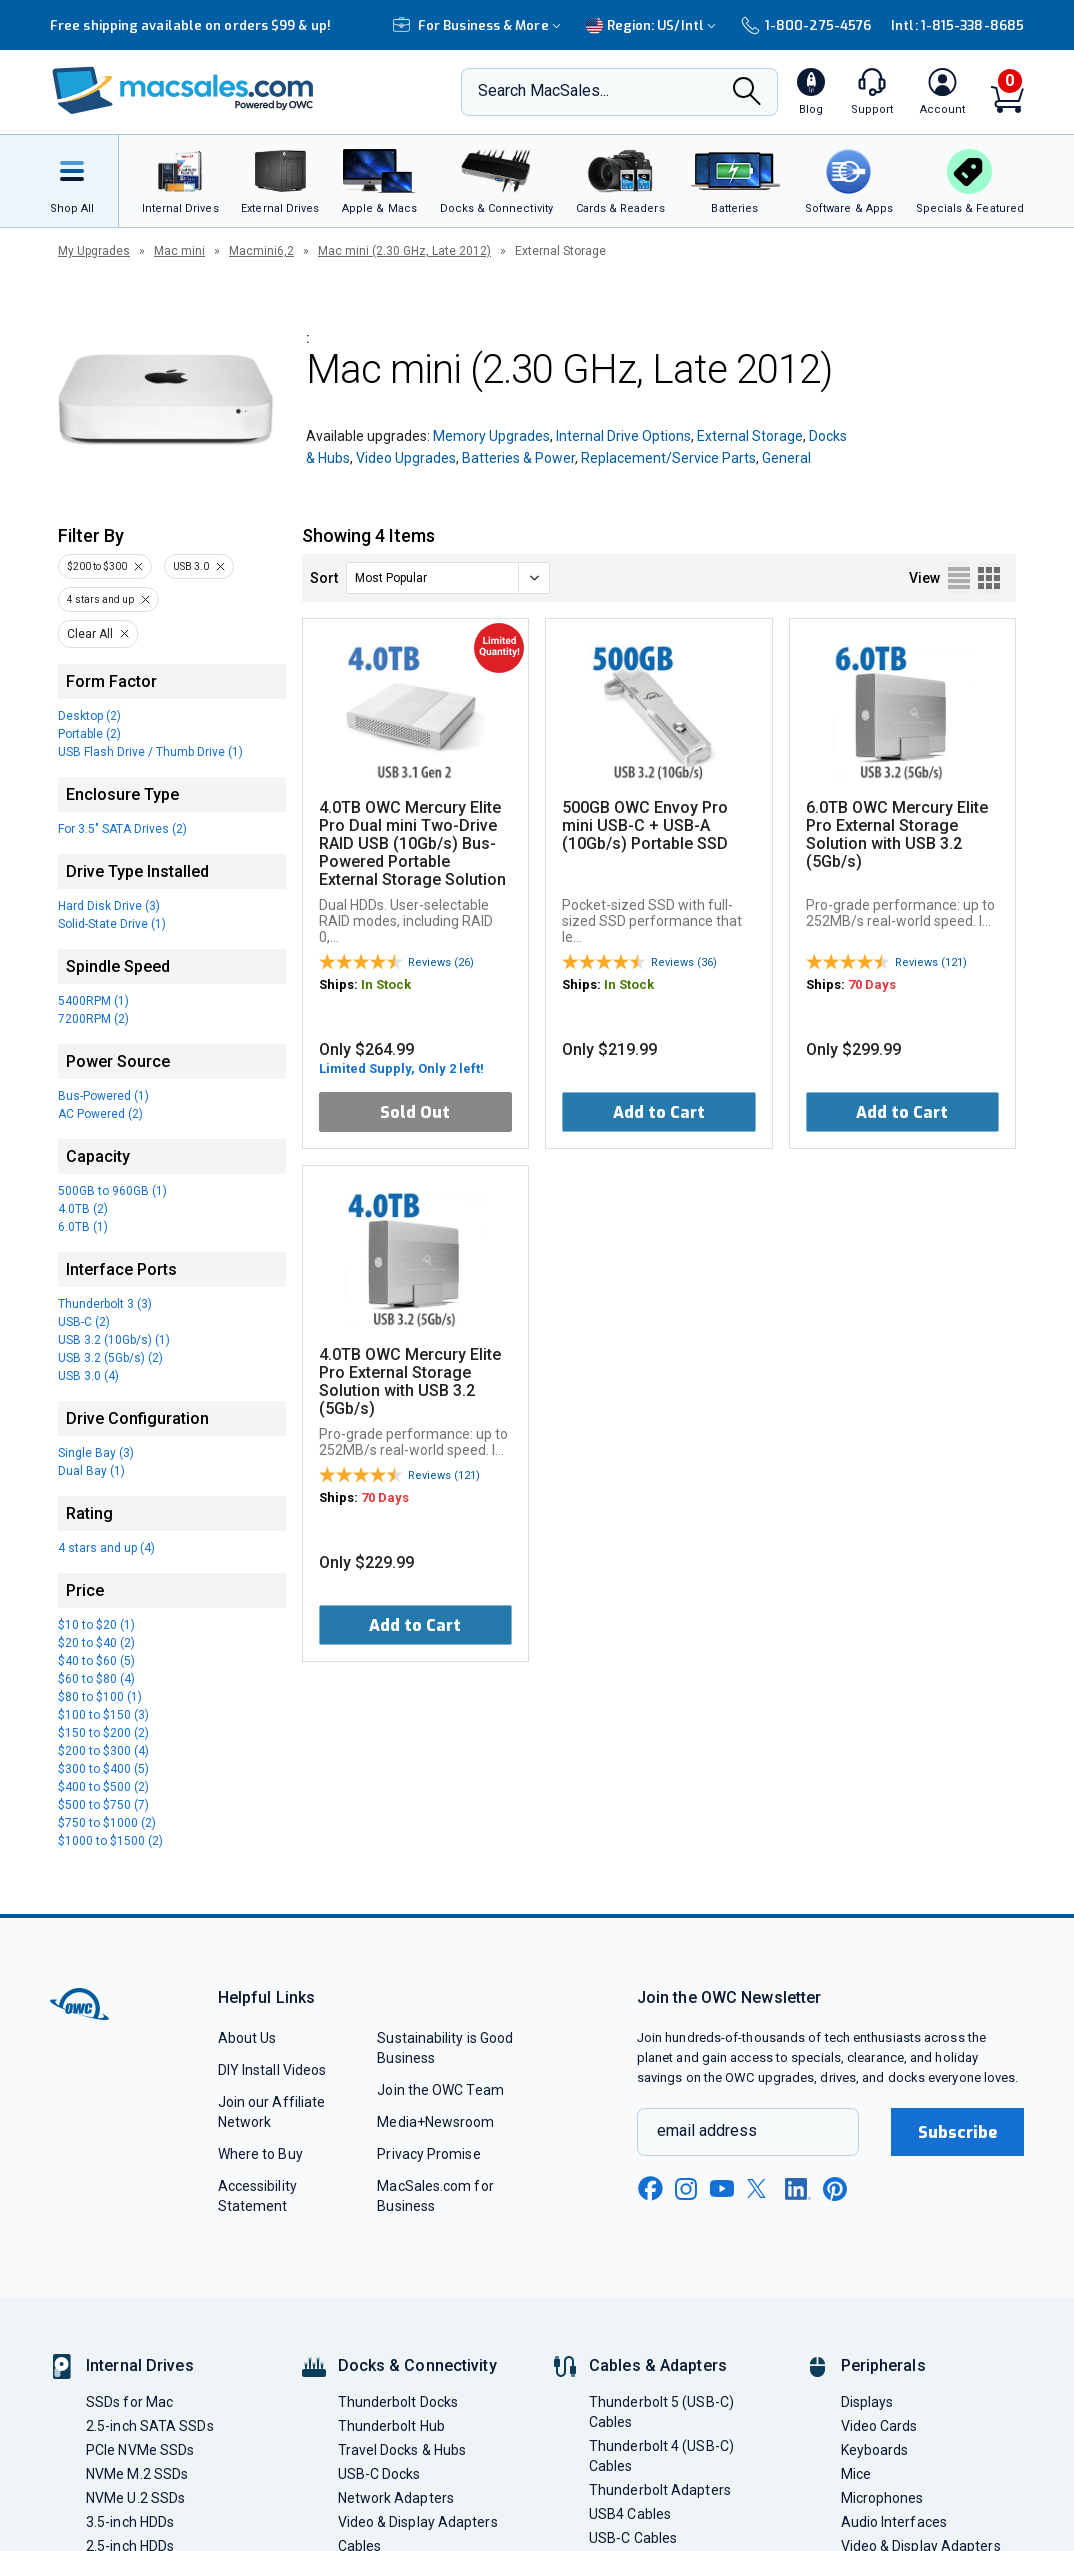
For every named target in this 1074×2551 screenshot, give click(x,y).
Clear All (90, 634)
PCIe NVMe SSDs (140, 2450)
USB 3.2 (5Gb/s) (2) (110, 1358)
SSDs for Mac (129, 2402)
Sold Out (415, 1112)
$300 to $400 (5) (103, 1769)
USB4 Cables (630, 2514)
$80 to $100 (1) (100, 1697)
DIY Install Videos (272, 2070)
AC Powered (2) (100, 1114)
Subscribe (958, 2132)
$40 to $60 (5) (96, 1661)
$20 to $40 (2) (96, 1643)
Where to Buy (260, 2154)
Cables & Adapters (658, 2365)
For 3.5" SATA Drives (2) (122, 829)
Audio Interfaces (894, 2522)
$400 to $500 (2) (103, 1787)
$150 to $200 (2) (103, 1733)
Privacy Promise (428, 2154)
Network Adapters (396, 2498)
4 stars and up (100, 599)
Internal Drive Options (623, 436)
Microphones (882, 2498)
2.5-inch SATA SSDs (150, 2426)
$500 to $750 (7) (103, 1805)
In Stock (386, 984)
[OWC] (183, 92)
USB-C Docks (379, 2474)
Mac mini (179, 251)
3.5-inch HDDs (130, 2522)
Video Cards (879, 2426)
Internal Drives (140, 2365)
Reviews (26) (441, 962)
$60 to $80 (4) (96, 1679)
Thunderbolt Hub (391, 2426)
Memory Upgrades (491, 436)
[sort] (448, 578)
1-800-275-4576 (806, 25)
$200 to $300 (97, 566)
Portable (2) (89, 734)
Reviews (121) (931, 962)
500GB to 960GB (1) (112, 1191)
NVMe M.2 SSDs (137, 2474)
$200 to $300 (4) (103, 1751)
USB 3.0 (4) (88, 1376)
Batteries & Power (518, 458)
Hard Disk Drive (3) (109, 906)
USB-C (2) (84, 1322)
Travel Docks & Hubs (402, 2450)
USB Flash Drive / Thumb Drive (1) (150, 752)
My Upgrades (94, 251)
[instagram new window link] (686, 2189)
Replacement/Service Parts (668, 458)
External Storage (750, 436)
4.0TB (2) (83, 1209)
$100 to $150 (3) (103, 1715)
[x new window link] (760, 2188)
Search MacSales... (543, 90)
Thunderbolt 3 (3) (105, 1304)
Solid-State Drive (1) (112, 924)
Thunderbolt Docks (398, 2402)
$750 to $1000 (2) (107, 1823)
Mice (856, 2474)
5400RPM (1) (93, 1001)
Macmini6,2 (261, 251)
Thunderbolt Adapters (660, 2490)
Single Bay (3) (96, 1453)
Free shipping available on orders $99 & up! (190, 25)
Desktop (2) (89, 716)
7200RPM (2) (93, 1019)
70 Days (872, 984)
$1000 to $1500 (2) (110, 1841)
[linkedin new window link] (798, 2189)
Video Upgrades (406, 458)
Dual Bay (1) (91, 1471)
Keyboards (875, 2450)
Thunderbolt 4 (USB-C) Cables (661, 2456)
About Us (247, 2038)
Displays (867, 2402)
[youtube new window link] (722, 2188)
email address (707, 2130)
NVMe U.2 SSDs (135, 2498)
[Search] (747, 93)
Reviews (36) (684, 962)
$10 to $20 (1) (96, 1625)
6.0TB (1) (83, 1227)
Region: (653, 25)
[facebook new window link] (650, 2189)
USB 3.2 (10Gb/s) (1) (114, 1340)
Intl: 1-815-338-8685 (957, 25)
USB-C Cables (633, 2538)
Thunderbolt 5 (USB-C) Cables (661, 2412)
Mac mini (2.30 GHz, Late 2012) (404, 251)
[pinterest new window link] (835, 2189)
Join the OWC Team (440, 2090)
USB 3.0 (191, 566)
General (786, 458)
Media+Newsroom (435, 2122)
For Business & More (479, 25)
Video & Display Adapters (418, 2522)
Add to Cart (659, 1112)
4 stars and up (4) (106, 1548)
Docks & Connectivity (417, 2365)
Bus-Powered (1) (103, 1096)
